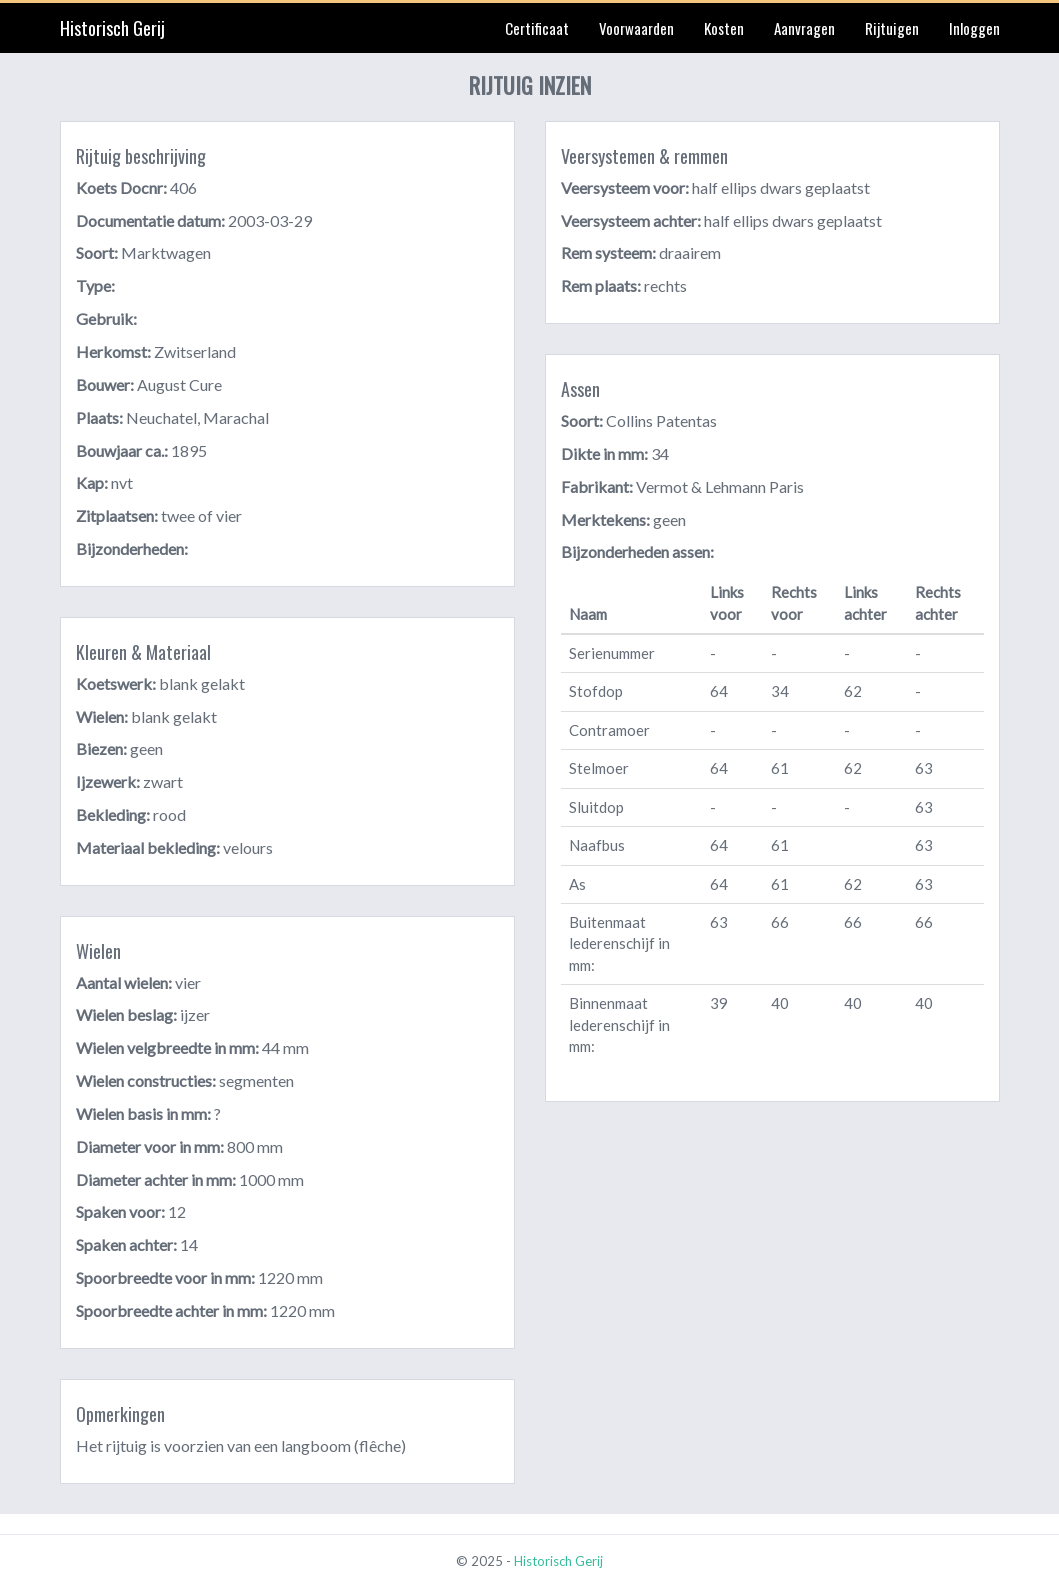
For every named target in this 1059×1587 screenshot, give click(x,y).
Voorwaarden (636, 28)
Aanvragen (804, 28)
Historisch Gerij (112, 28)
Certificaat (537, 28)
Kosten (724, 28)
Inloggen (974, 28)
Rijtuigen (892, 28)
